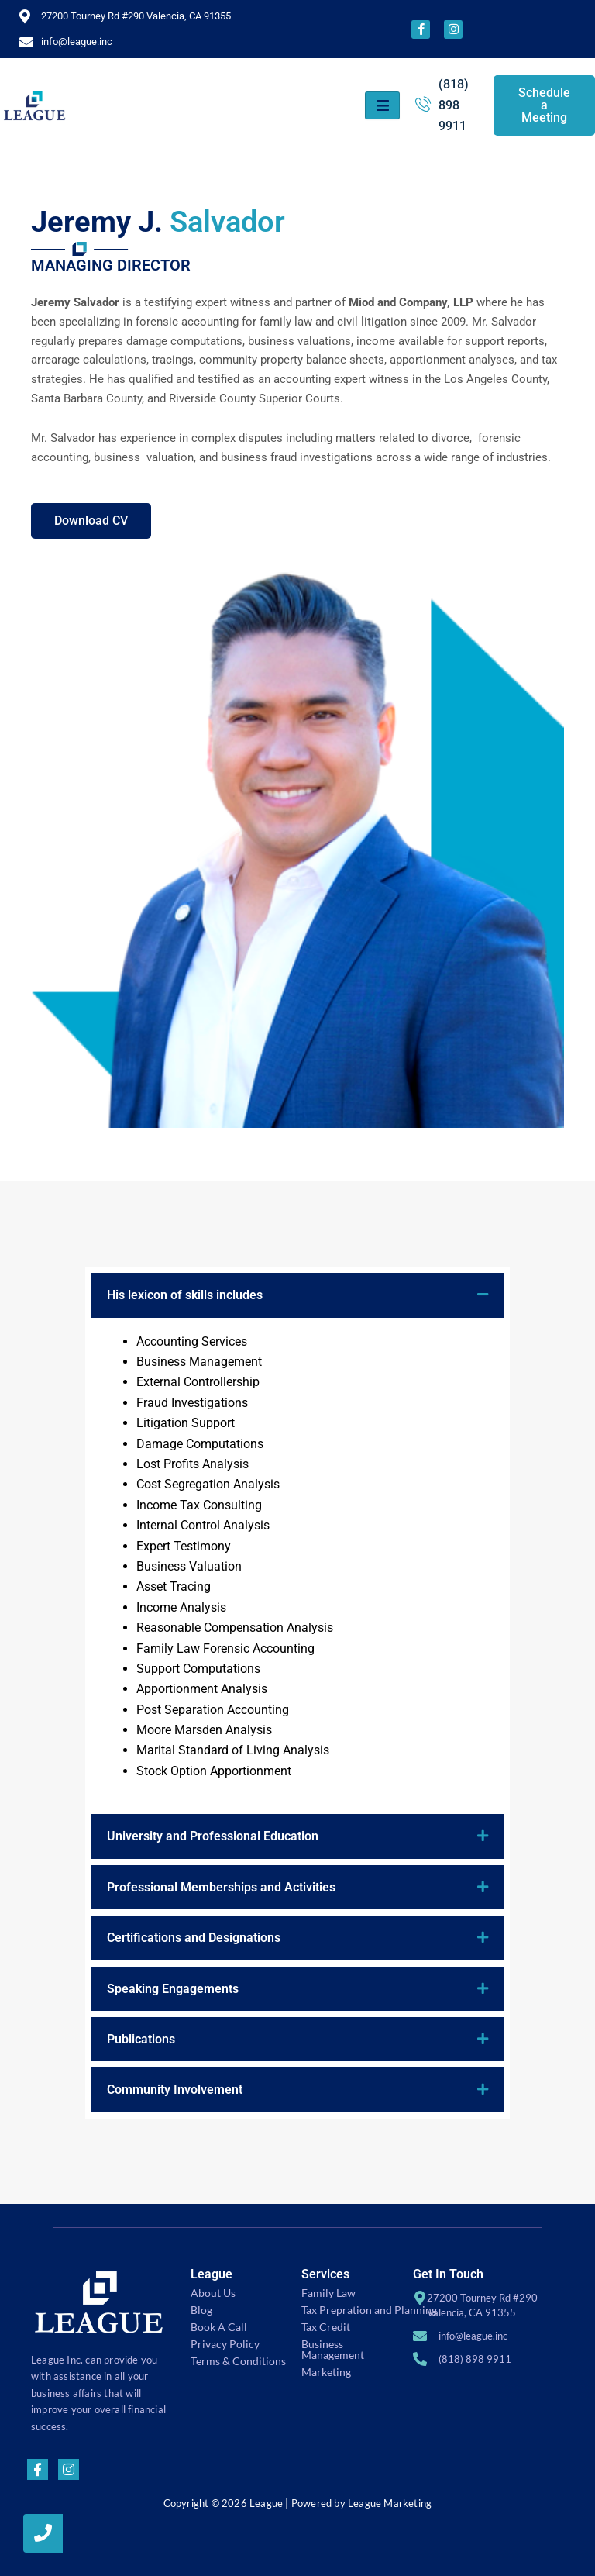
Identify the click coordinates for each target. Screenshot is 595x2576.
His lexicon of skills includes (185, 1295)
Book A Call (219, 2326)
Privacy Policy (225, 2343)
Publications (141, 2038)
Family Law (328, 2292)
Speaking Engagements (173, 1988)
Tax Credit (325, 2326)
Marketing (326, 2371)
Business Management (332, 2349)
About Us (213, 2292)
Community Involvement (174, 2089)
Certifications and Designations (193, 1936)
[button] (297, 1295)
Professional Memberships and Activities (221, 1886)
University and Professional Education (212, 1836)
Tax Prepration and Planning (369, 2309)
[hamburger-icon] (382, 105)
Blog (201, 2309)
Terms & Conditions (238, 2360)
